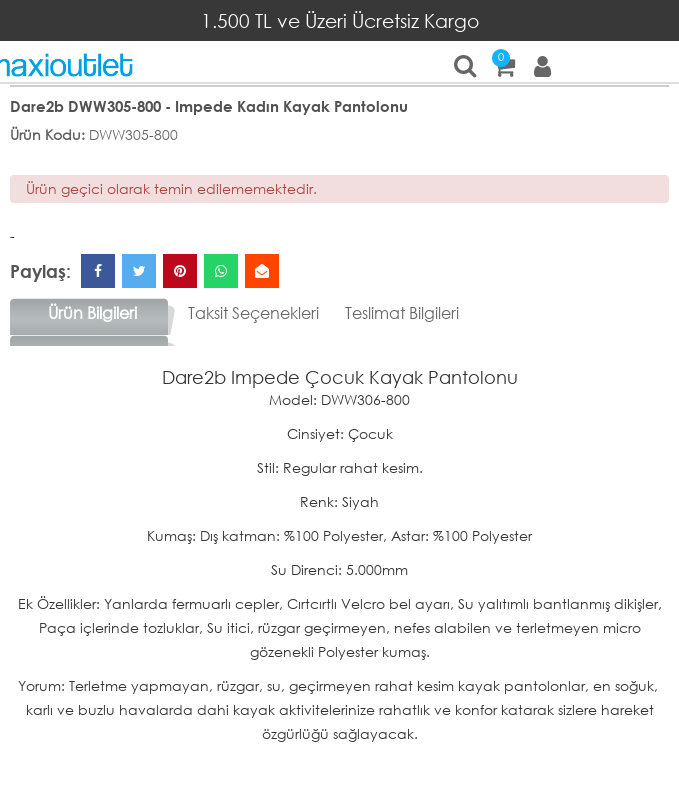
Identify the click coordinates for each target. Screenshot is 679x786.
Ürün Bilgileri (92, 312)
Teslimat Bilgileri (402, 312)
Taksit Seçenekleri (253, 312)
